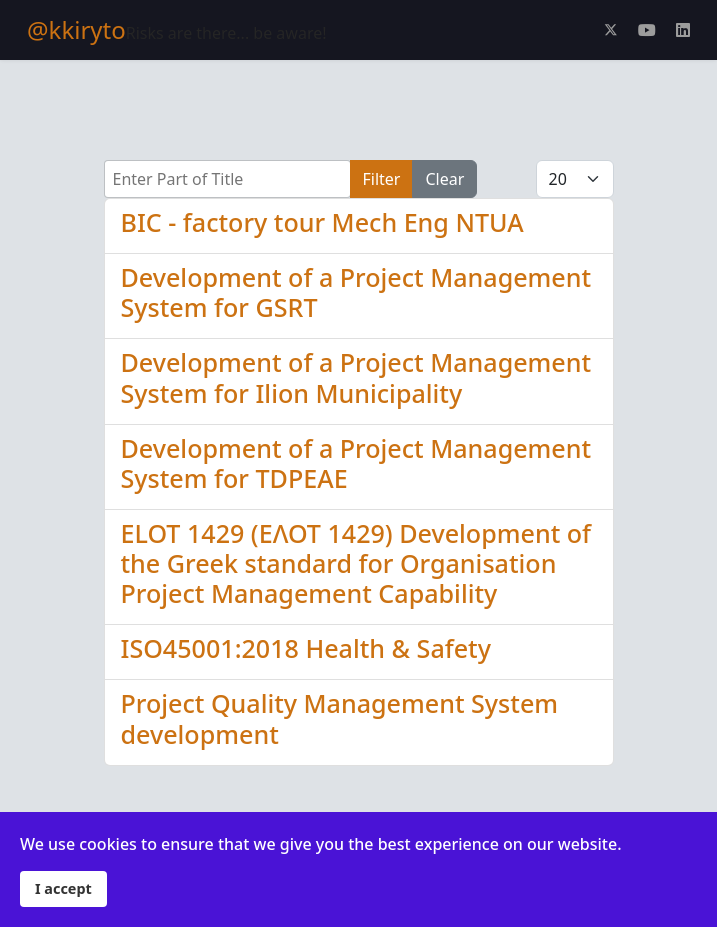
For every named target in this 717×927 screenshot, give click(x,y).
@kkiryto (76, 30)
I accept (63, 888)
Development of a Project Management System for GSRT (356, 292)
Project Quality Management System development (340, 718)
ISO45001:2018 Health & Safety (306, 648)
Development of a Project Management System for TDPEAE (356, 463)
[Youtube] (647, 30)
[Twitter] (611, 30)
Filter (382, 179)
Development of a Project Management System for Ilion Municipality (356, 377)
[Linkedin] (683, 30)
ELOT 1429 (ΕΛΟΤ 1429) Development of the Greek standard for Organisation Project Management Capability (356, 563)
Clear (444, 179)
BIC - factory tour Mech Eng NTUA (322, 222)
